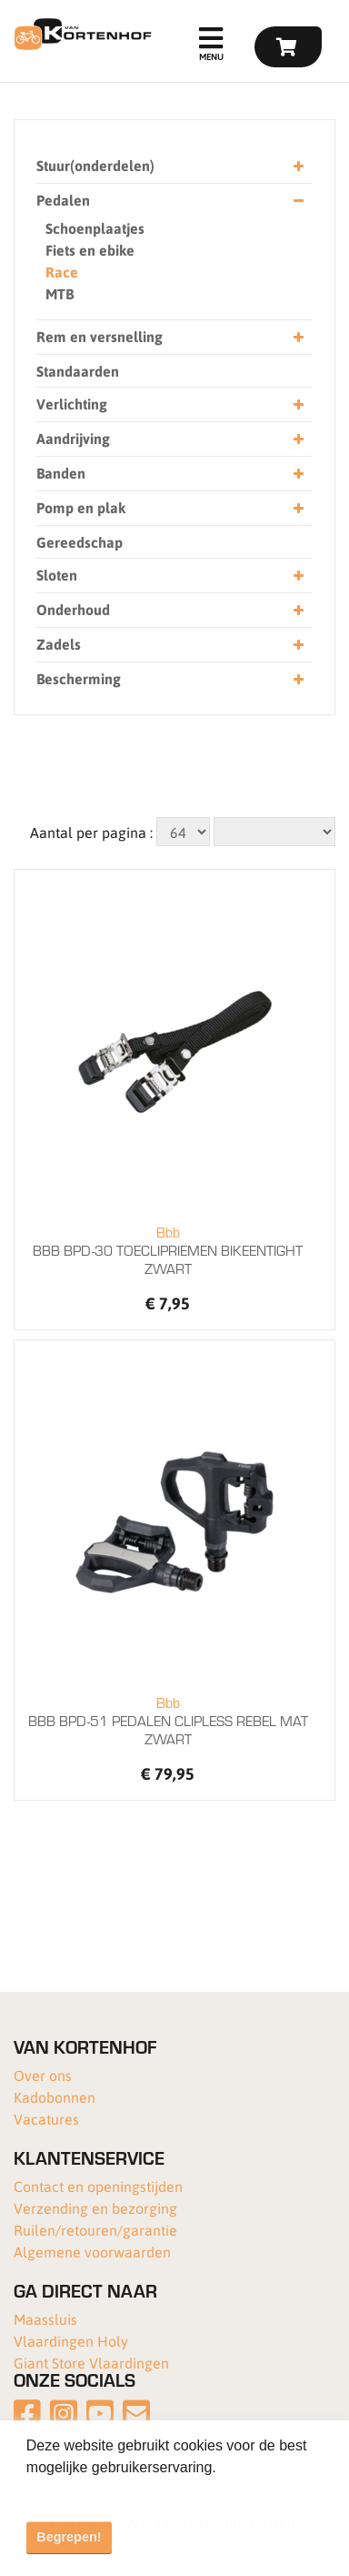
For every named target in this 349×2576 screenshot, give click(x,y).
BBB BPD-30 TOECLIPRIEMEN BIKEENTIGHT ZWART (168, 1250)
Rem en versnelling (170, 337)
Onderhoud (170, 610)
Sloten (170, 575)
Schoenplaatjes (95, 227)
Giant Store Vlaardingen (91, 2362)
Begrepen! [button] (68, 2537)
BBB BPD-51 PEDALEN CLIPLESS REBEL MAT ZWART (168, 1720)
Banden (170, 473)
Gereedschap (79, 541)
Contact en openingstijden (98, 2186)
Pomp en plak (170, 508)
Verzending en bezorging (95, 2207)
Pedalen (170, 200)
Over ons (43, 2075)
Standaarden (77, 370)
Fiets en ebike (90, 249)
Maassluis (45, 2319)
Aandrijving (170, 439)
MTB (59, 293)
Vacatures (46, 2118)
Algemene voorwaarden (92, 2251)
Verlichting (170, 404)
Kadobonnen (54, 2096)
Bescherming (170, 679)
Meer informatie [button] (79, 2492)
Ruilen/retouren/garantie (95, 2229)
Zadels (170, 645)
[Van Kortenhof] (80, 34)
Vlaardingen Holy (71, 2340)
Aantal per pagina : (91, 832)
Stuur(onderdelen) (170, 166)
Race (61, 271)
